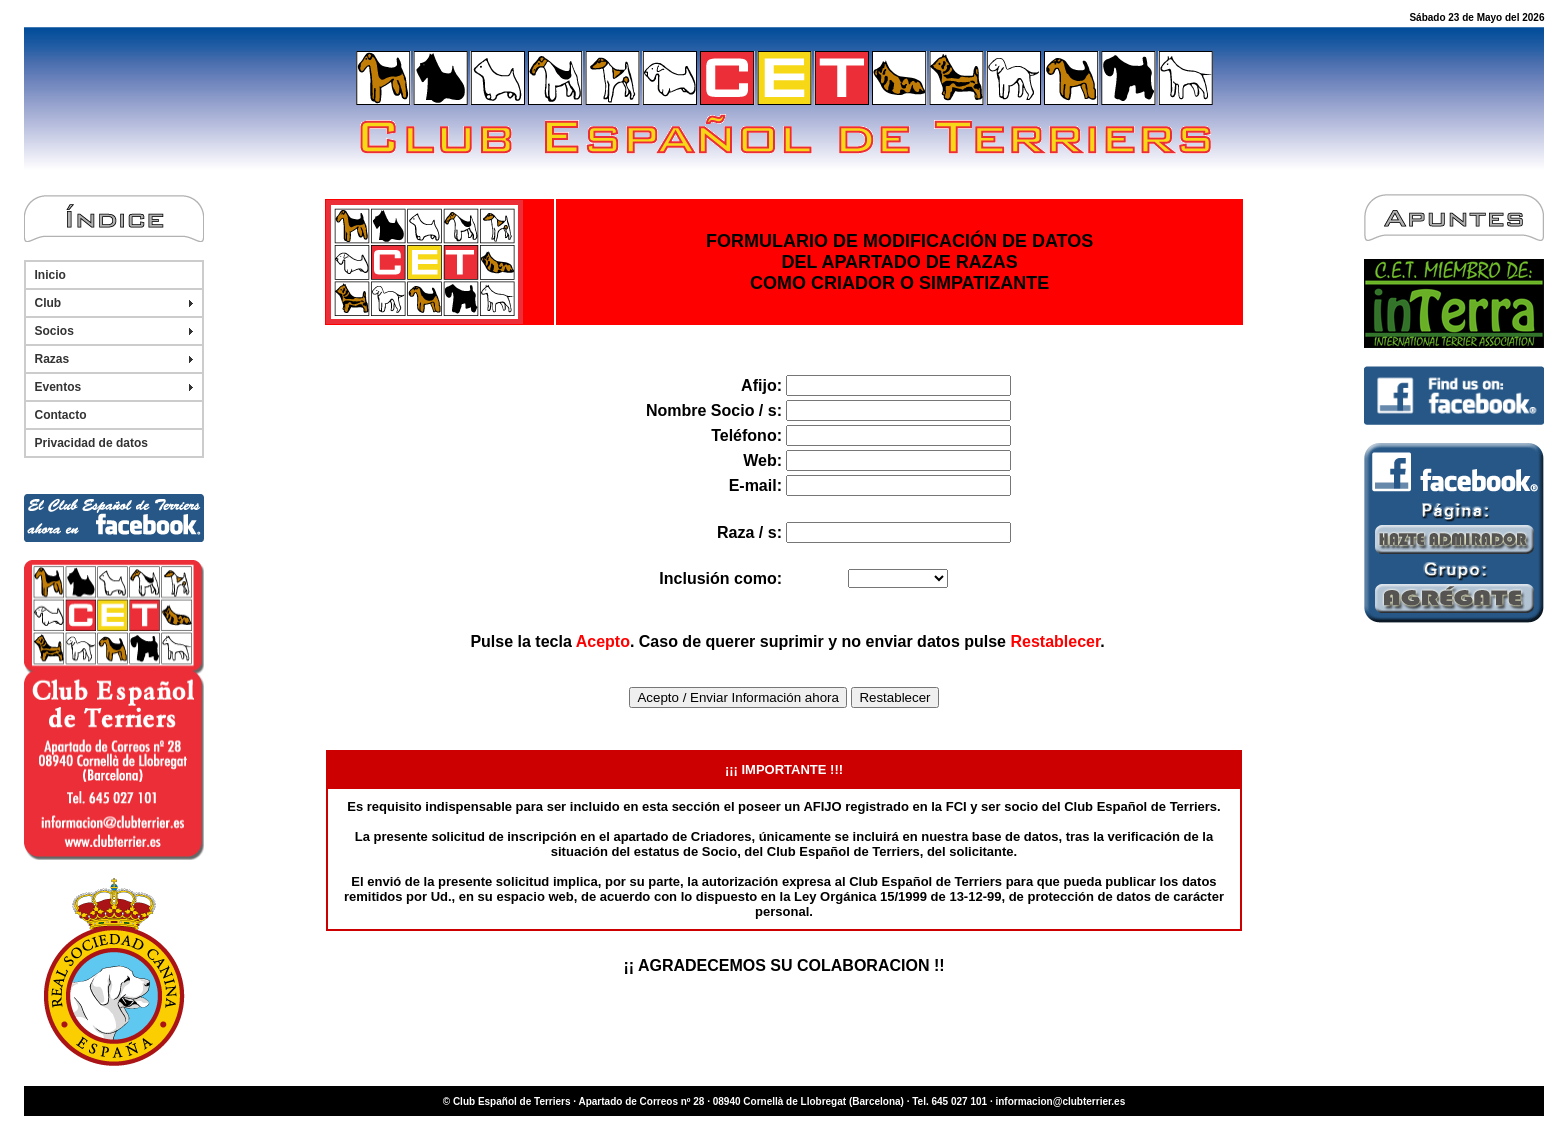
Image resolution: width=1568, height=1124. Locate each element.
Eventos (58, 387)
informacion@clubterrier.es (1060, 1101)
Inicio (50, 275)
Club (48, 303)
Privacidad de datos (91, 443)
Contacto (61, 415)
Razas (52, 359)
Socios (54, 331)
